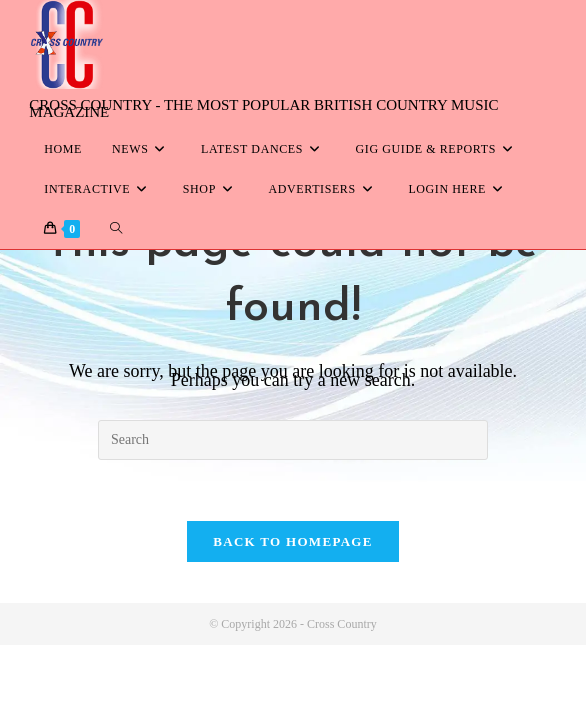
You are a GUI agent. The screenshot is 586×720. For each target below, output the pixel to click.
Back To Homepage (292, 541)
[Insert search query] (293, 440)
